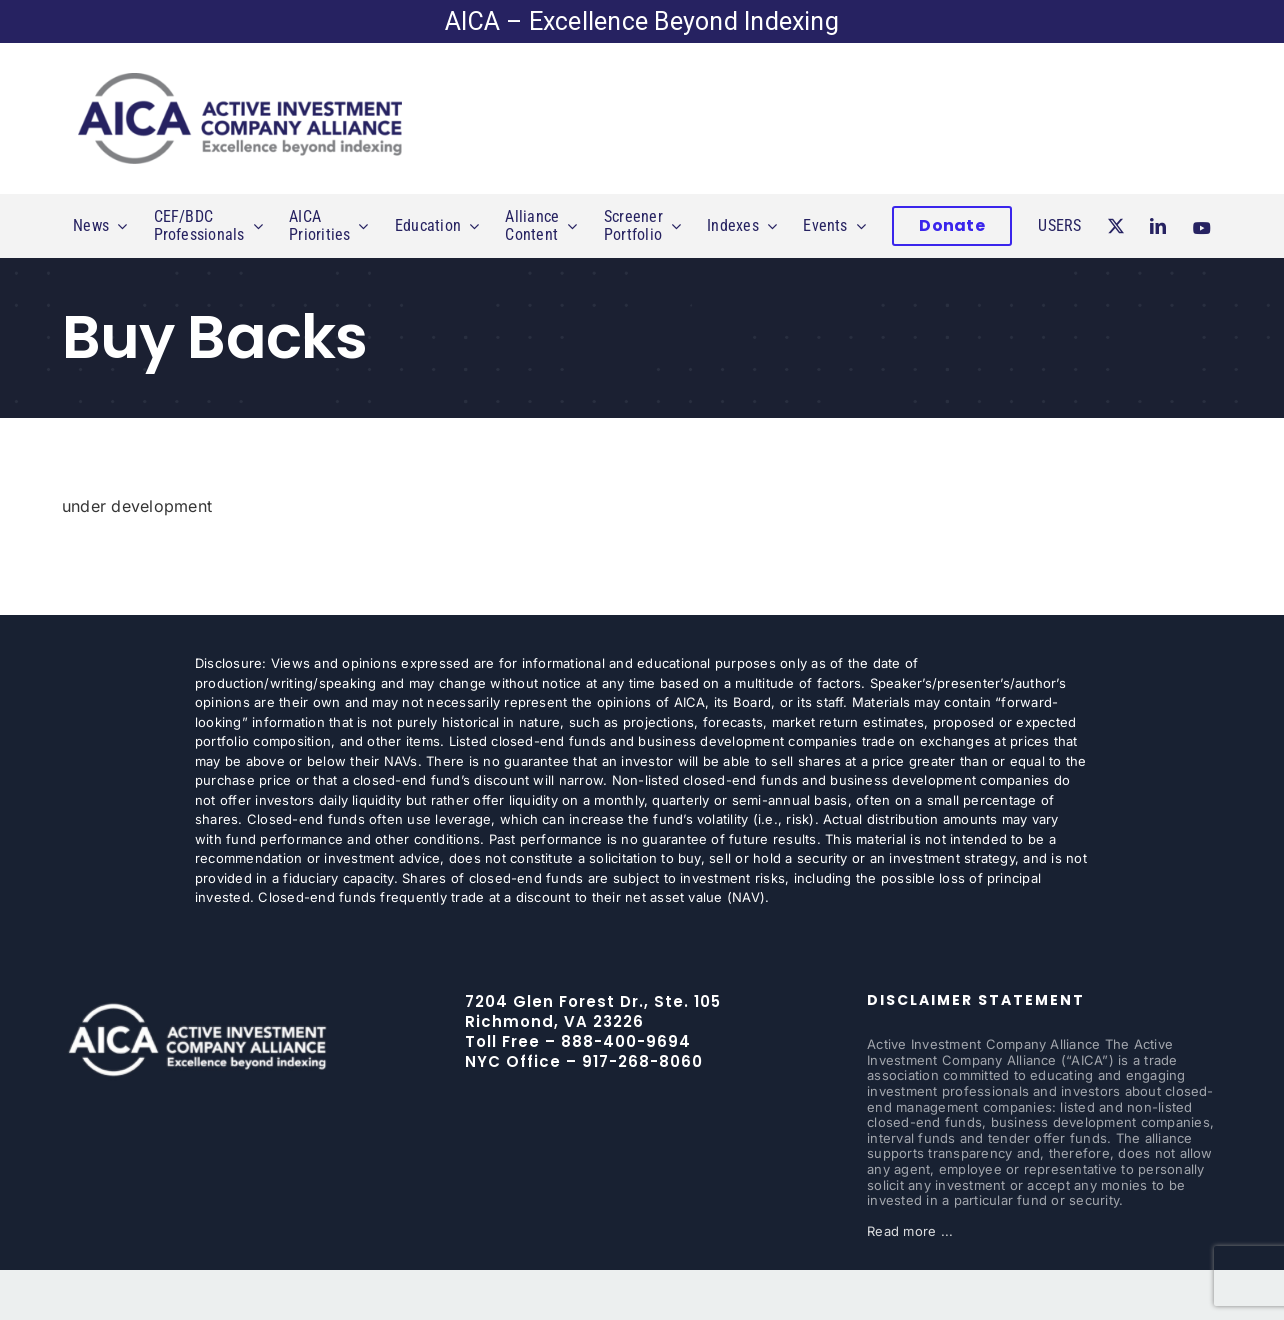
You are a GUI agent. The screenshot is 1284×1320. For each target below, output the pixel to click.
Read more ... (910, 1231)
